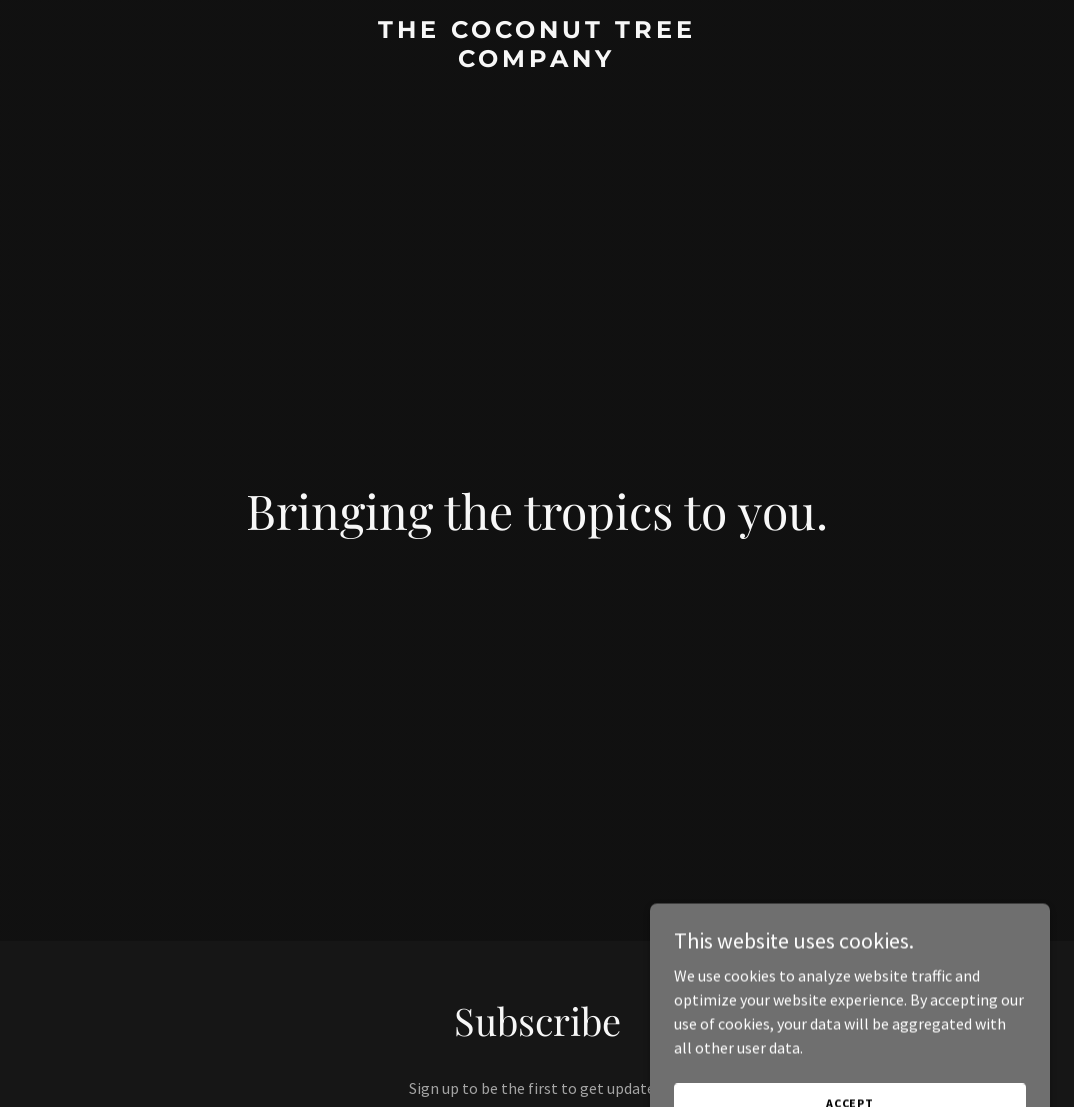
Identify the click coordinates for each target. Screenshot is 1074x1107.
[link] (537, 61)
